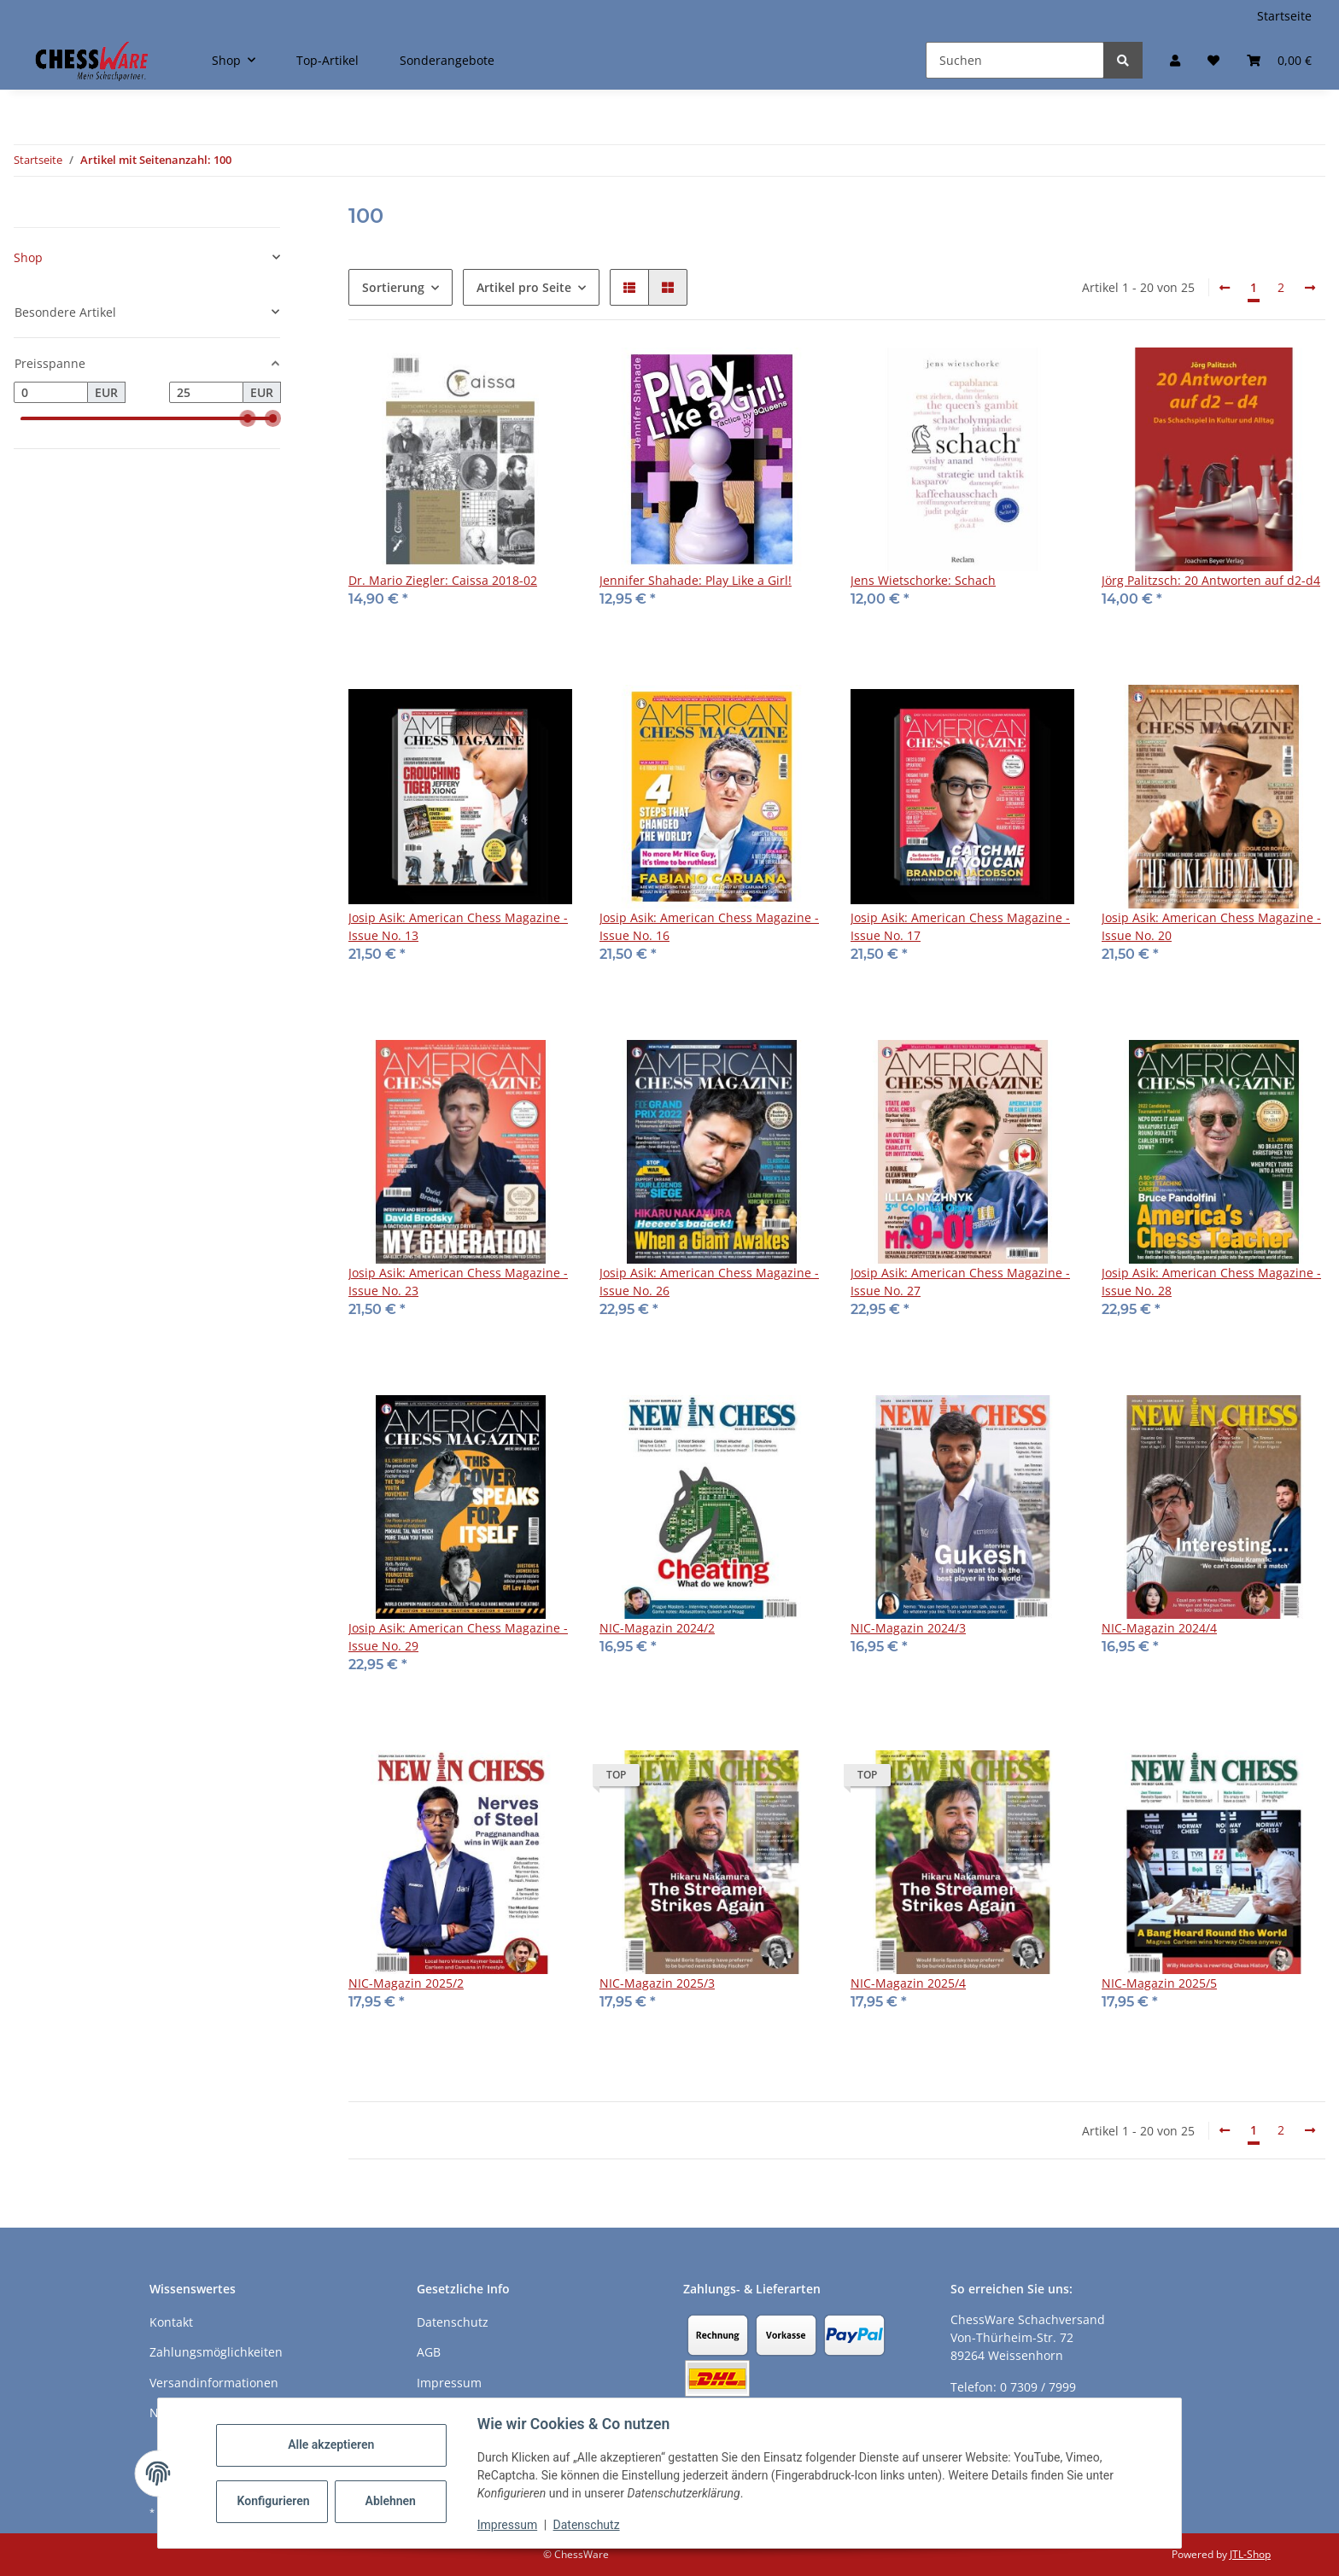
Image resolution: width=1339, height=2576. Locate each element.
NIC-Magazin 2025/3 (657, 1983)
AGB (429, 2352)
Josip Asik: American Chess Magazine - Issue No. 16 (709, 926)
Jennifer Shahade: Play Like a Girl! (695, 580)
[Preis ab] (51, 393)
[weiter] (1310, 287)
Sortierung (393, 287)
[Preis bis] (206, 393)
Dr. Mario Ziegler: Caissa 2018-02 (442, 580)
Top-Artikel (327, 60)
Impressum (507, 2525)
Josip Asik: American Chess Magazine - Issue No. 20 (1211, 926)
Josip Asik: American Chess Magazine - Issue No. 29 (458, 1637)
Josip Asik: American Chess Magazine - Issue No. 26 (709, 1282)
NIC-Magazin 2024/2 (657, 1628)
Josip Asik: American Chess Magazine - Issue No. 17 (960, 926)
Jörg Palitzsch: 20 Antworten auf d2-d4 (1211, 580)
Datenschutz (586, 2525)
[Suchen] (1015, 60)
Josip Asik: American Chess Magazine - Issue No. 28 (1211, 1282)
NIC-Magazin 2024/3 (908, 1628)
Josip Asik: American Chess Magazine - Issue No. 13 (458, 926)
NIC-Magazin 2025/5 (1159, 1983)
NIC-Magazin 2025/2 (406, 1983)
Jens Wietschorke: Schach (923, 580)
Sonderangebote (447, 60)
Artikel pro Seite (524, 287)
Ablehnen (390, 2501)
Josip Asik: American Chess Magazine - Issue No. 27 (960, 1282)
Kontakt (171, 2322)
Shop (28, 257)
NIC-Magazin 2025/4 (908, 1983)
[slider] (248, 419)
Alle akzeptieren (331, 2444)
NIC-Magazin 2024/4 (1159, 1628)
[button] (1175, 60)
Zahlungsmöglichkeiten (216, 2352)
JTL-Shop (1250, 2554)
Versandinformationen (213, 2382)
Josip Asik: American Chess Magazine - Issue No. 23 (458, 1282)
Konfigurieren (273, 2501)
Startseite (1284, 16)
